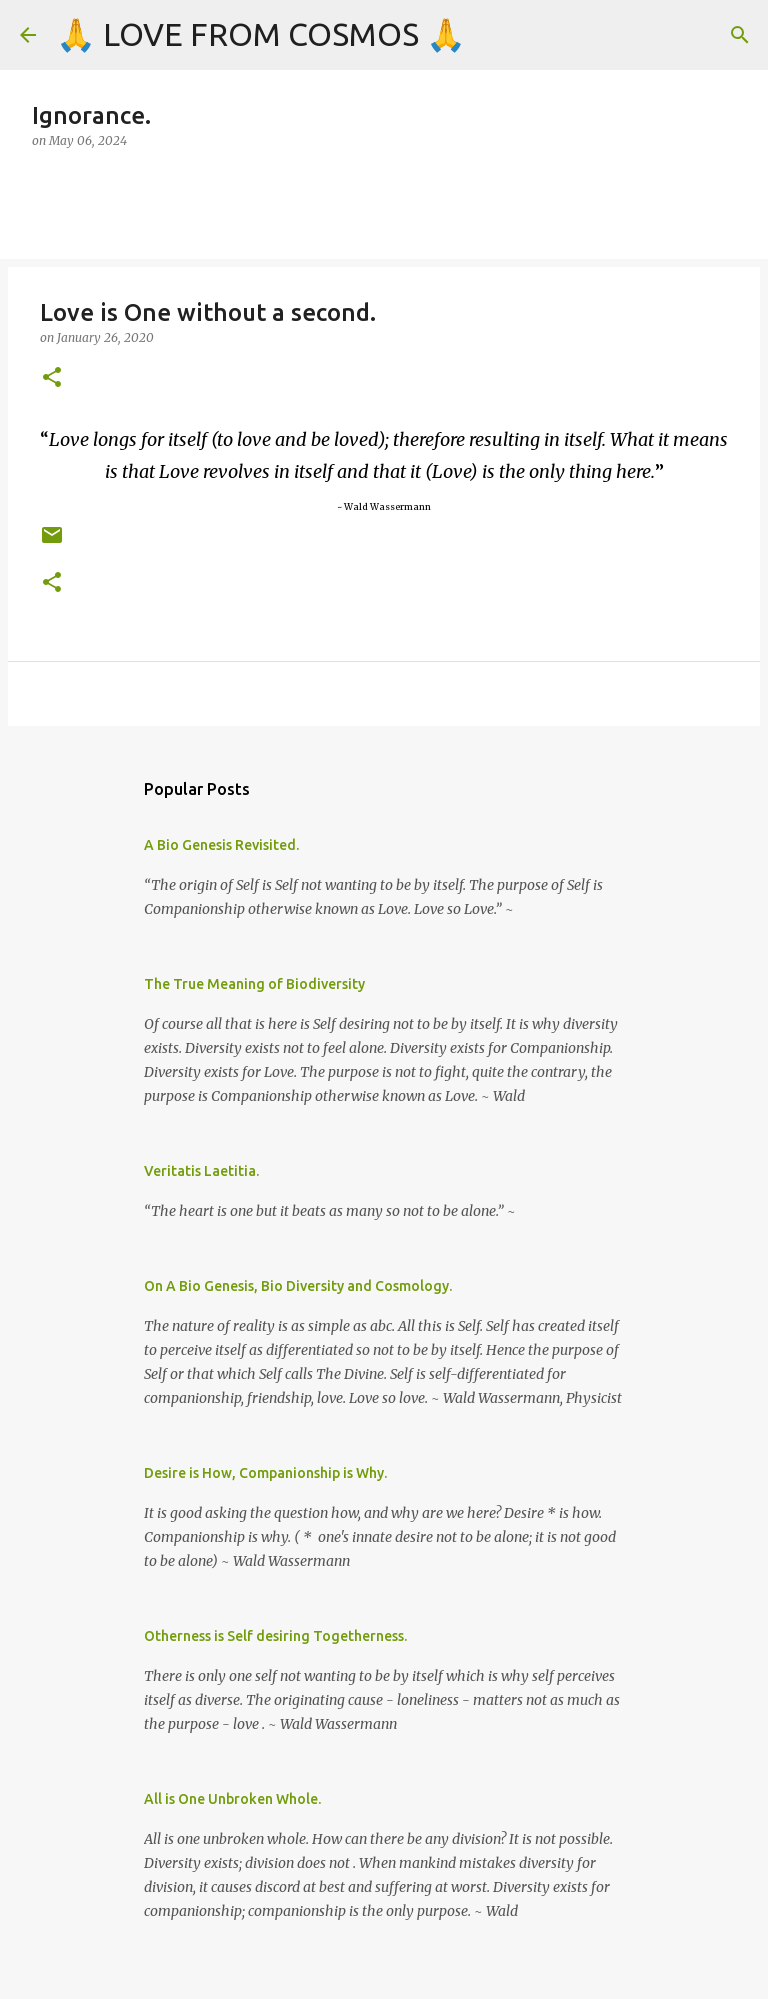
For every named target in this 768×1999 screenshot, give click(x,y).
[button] (52, 378)
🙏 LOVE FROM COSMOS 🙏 (261, 34)
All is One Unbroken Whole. (232, 1799)
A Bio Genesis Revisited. (221, 845)
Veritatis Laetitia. (201, 1171)
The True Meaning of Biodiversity (254, 984)
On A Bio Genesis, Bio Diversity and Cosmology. (298, 1286)
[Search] (740, 35)
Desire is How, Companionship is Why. (265, 1473)
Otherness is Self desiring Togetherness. (275, 1636)
